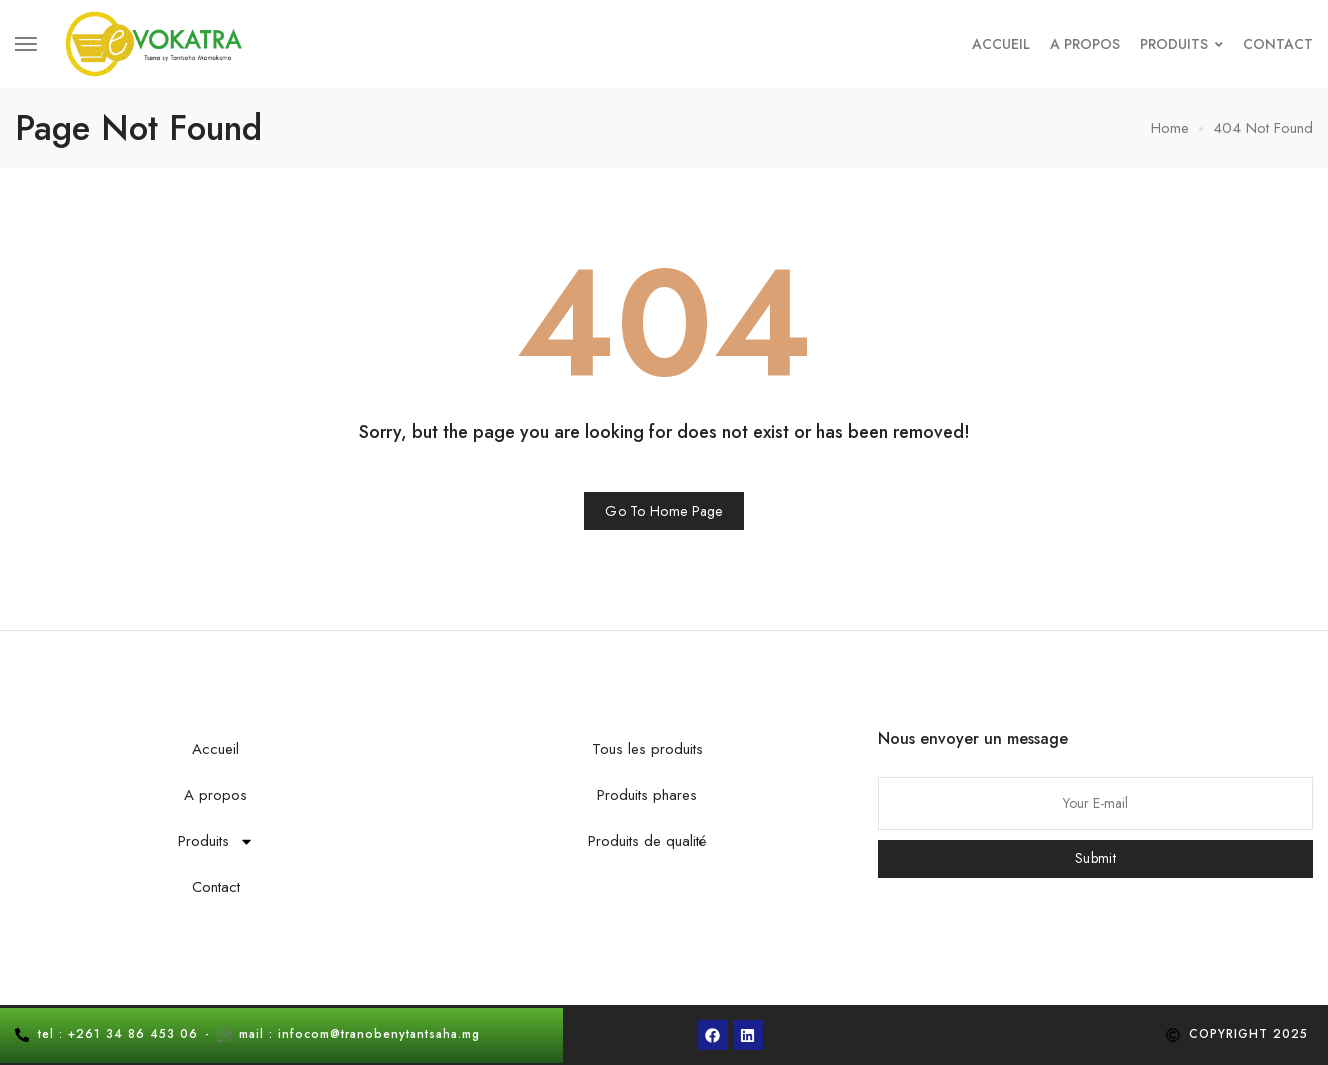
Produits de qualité (647, 841)
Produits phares (647, 795)
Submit (1095, 858)
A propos (1085, 44)
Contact (1278, 44)
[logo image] (154, 43)
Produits (1181, 44)
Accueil (1001, 44)
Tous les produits (647, 749)
